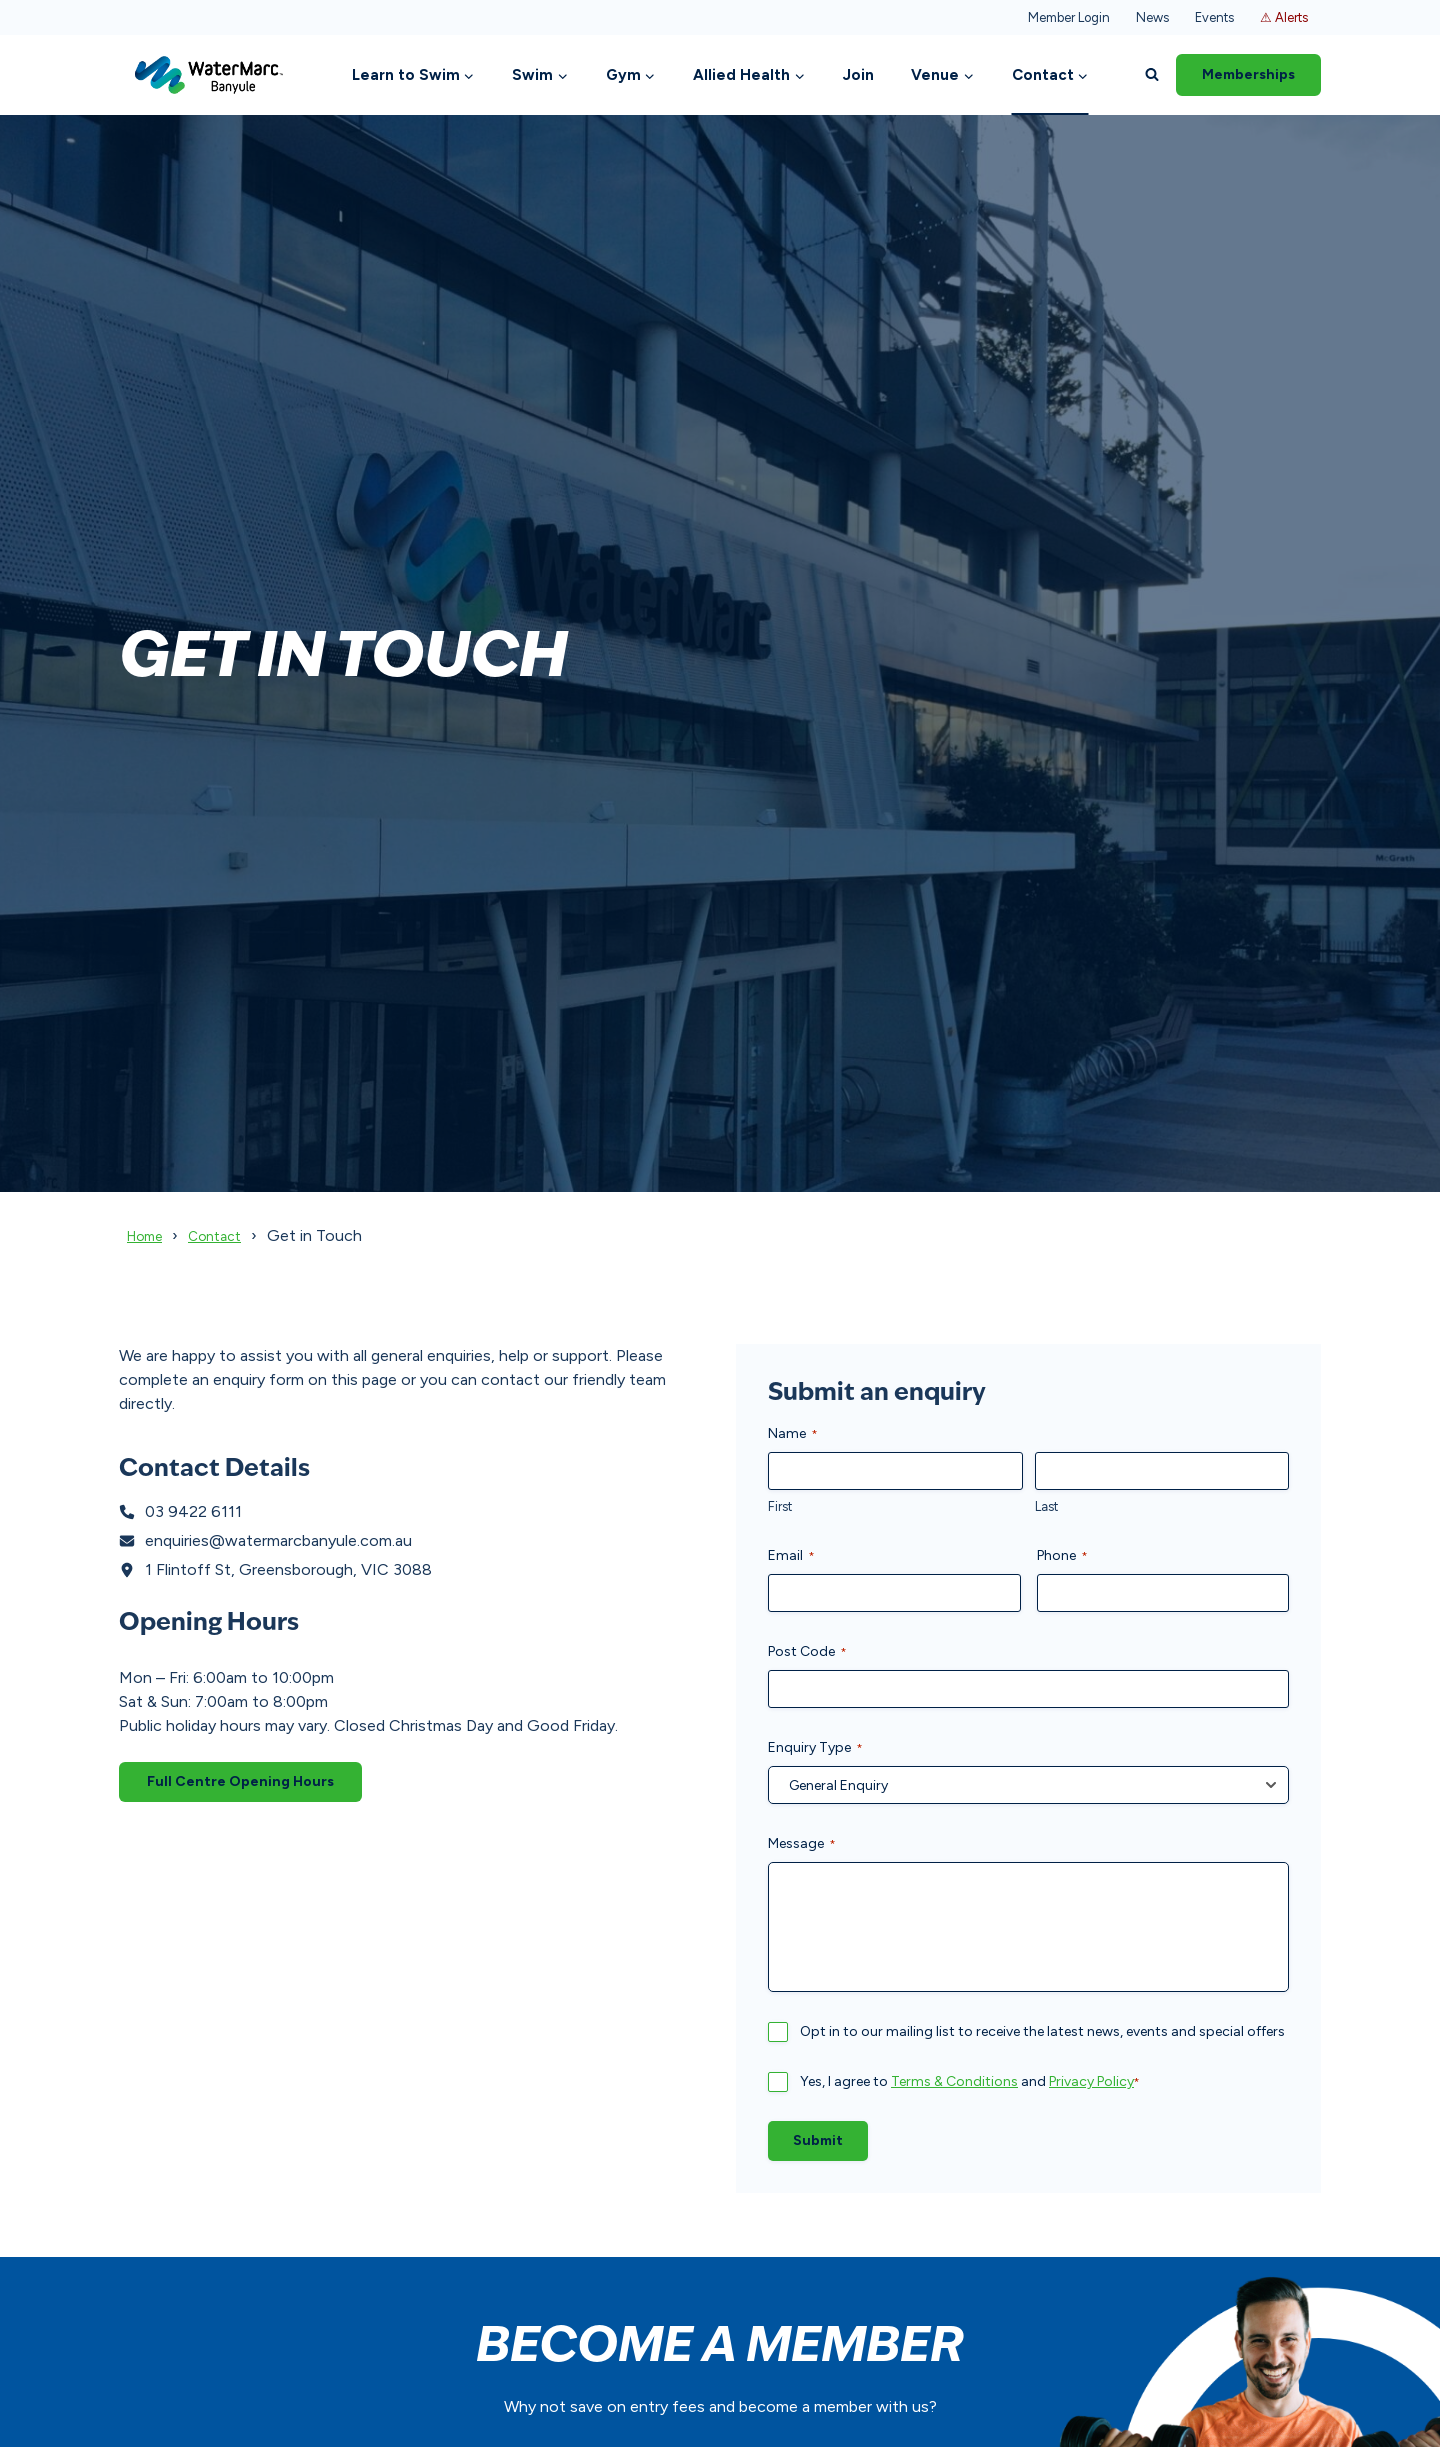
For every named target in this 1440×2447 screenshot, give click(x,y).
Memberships (1248, 74)
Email (791, 1556)
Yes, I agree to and (970, 2082)
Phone (1062, 1556)
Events (1214, 17)
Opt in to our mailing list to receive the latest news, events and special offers (1042, 2031)
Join (858, 75)
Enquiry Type (815, 1748)
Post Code (807, 1652)
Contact (229, 1235)
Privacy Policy (1091, 2081)
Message (802, 1844)
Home (149, 1235)
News (1152, 17)
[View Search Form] (1152, 75)
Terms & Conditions (954, 2081)
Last (1046, 1506)
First (780, 1506)
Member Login (1069, 17)
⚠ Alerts (1284, 17)
